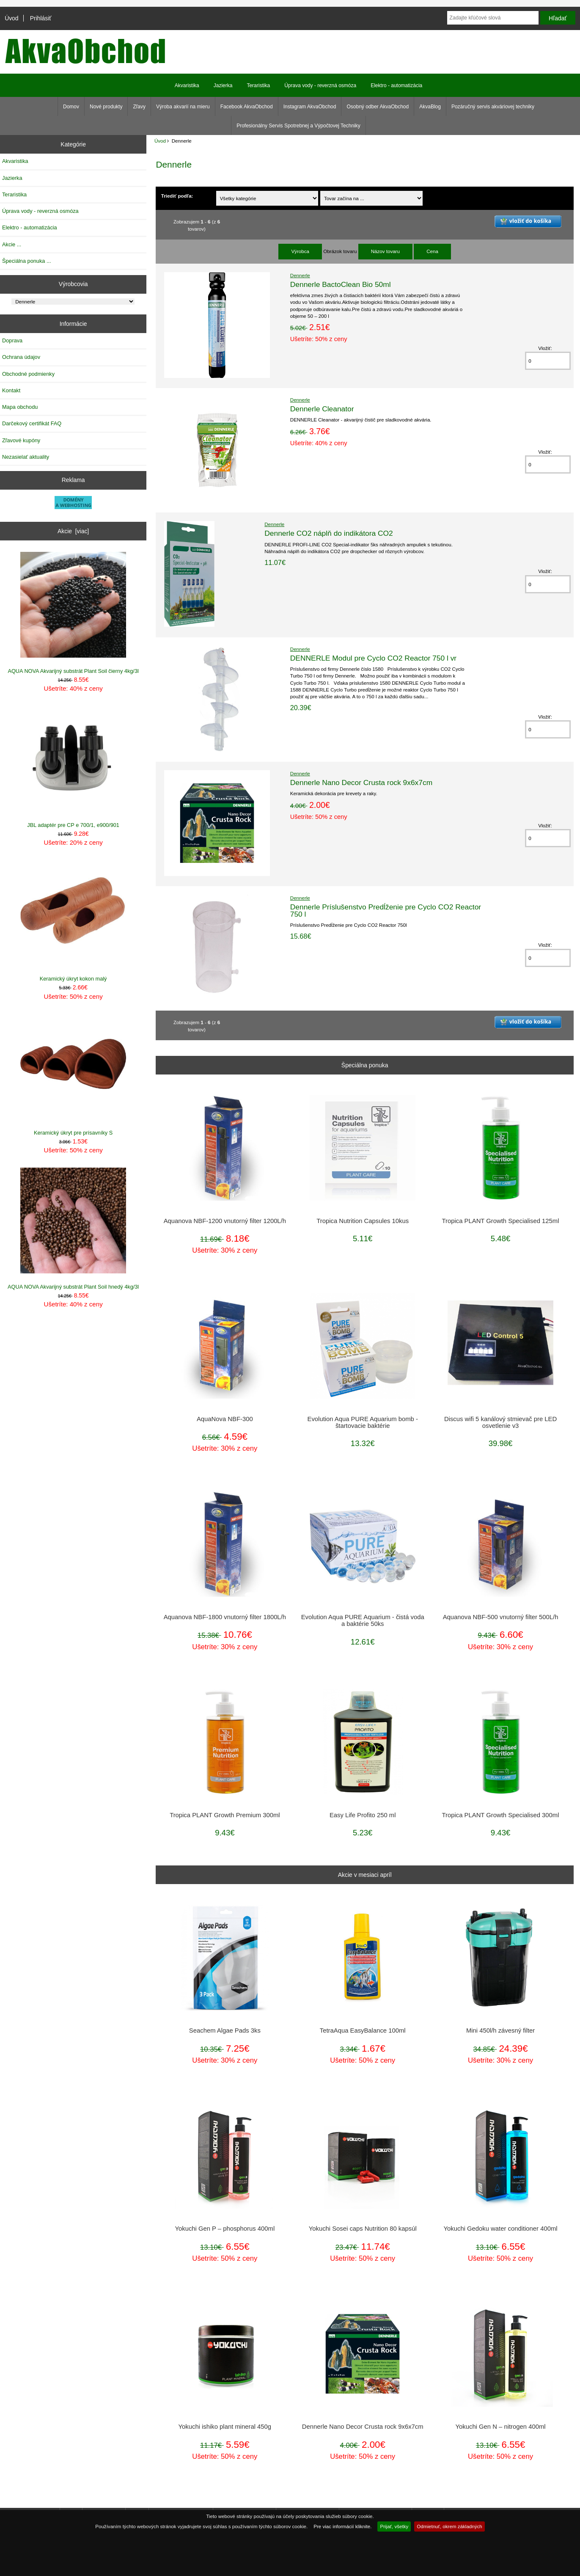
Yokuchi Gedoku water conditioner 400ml (501, 2228)
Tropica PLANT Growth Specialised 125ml (500, 1221)
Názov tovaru (385, 251)
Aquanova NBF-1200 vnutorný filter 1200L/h (225, 1221)
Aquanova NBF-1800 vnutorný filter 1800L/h (225, 1617)
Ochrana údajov (21, 357)
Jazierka (223, 85)
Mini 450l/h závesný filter (500, 2030)
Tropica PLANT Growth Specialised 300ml (500, 1815)
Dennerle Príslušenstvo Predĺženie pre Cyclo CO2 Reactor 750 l (385, 910)
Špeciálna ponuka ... (26, 261)
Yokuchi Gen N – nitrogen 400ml (501, 2426)
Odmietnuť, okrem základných (449, 2526)
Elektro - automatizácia (396, 85)
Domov (71, 107)
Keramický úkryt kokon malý (73, 921)
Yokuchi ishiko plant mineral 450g (225, 2426)
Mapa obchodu (20, 407)
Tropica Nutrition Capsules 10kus (362, 1221)
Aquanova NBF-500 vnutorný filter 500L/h (500, 1617)
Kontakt (11, 390)
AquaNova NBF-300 (225, 1419)
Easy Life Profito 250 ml (363, 1815)
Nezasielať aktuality (25, 457)
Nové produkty (106, 107)
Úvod (11, 18)
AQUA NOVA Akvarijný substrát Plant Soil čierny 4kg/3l (73, 613)
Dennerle (300, 275)
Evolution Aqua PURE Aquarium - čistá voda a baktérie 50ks (362, 1620)
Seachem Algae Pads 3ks (225, 2030)
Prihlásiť (41, 18)
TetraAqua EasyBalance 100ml (363, 2030)
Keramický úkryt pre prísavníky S (73, 1075)
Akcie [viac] (73, 531)
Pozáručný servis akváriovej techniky (492, 107)
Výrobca (300, 251)
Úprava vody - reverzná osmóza (320, 85)
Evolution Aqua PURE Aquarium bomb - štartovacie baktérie (363, 1422)
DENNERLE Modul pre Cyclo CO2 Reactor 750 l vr (373, 658)
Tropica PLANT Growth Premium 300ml (225, 1815)
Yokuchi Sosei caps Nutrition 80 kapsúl (363, 2228)
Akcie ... (11, 244)
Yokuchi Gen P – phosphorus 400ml (225, 2228)
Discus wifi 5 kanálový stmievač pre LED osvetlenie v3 (500, 1422)
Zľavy (139, 107)
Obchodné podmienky (28, 374)
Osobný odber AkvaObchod (377, 107)
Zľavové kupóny (21, 440)
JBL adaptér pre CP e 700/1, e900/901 (73, 766)
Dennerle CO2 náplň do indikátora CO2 (328, 533)
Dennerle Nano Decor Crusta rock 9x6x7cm (361, 782)
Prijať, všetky (394, 2526)
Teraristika (258, 85)
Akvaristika (187, 85)
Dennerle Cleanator (322, 409)
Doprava (12, 340)
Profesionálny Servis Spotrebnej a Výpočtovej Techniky (298, 126)
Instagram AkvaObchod (309, 107)
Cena (432, 251)
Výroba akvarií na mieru (183, 107)
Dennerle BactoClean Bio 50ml (340, 284)
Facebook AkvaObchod (246, 107)
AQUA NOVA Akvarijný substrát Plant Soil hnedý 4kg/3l (73, 1229)
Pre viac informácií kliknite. (342, 2526)
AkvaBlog (430, 107)
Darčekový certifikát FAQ (31, 423)
